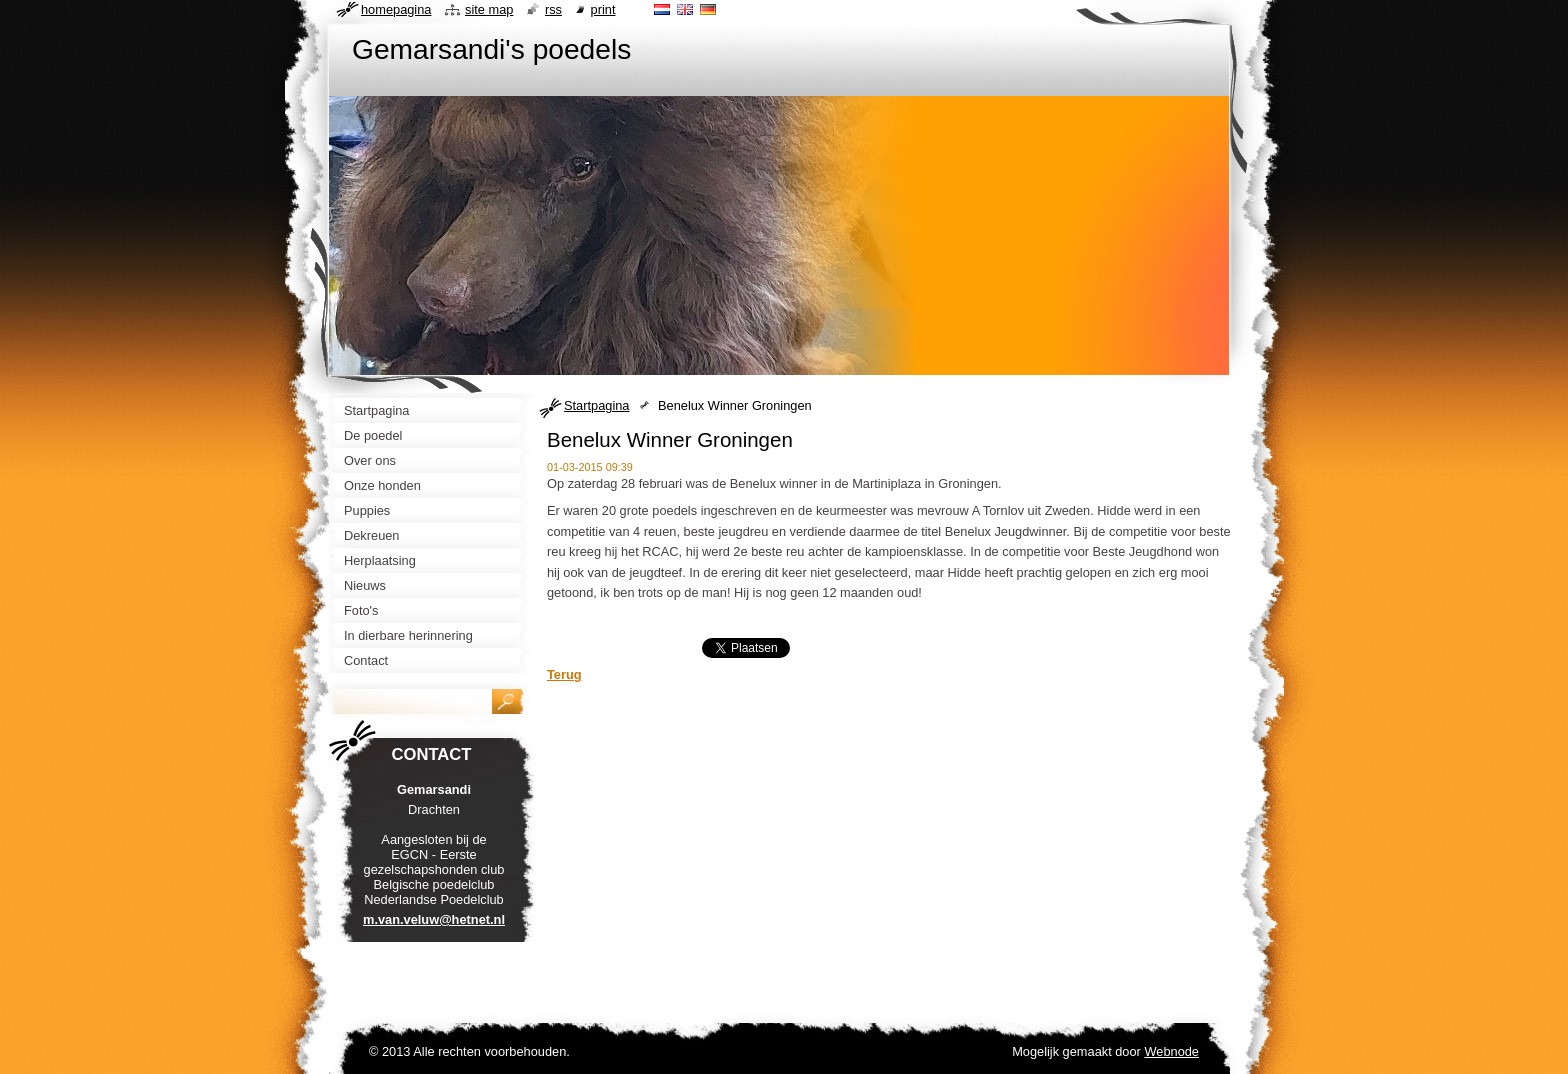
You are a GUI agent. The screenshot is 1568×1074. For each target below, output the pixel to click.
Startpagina (596, 405)
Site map (489, 9)
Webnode (1171, 1051)
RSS (553, 9)
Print (603, 9)
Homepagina (396, 9)
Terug (564, 674)
